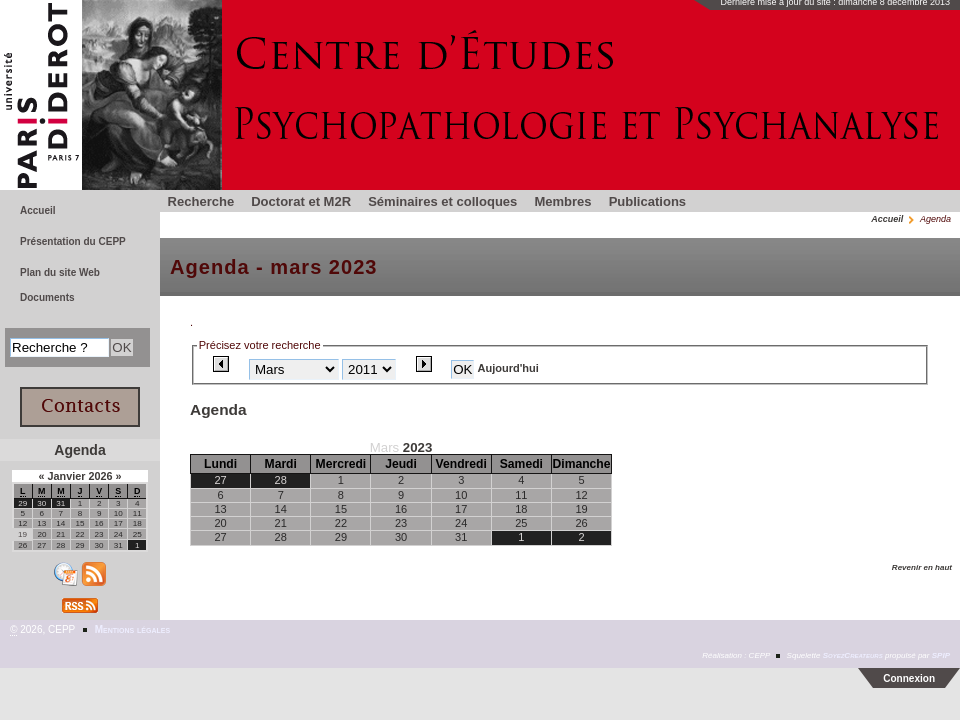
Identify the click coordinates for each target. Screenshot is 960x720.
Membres (562, 201)
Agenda (79, 450)
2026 (101, 476)
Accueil (887, 219)
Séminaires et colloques (442, 201)
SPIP (941, 655)
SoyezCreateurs (853, 655)
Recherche (201, 201)
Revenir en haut (922, 567)
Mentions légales (132, 629)
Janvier (67, 476)
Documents (47, 297)
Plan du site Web (60, 272)
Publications (647, 201)
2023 (417, 447)
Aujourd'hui (508, 368)
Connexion (909, 678)
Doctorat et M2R (301, 201)
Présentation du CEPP (73, 241)
